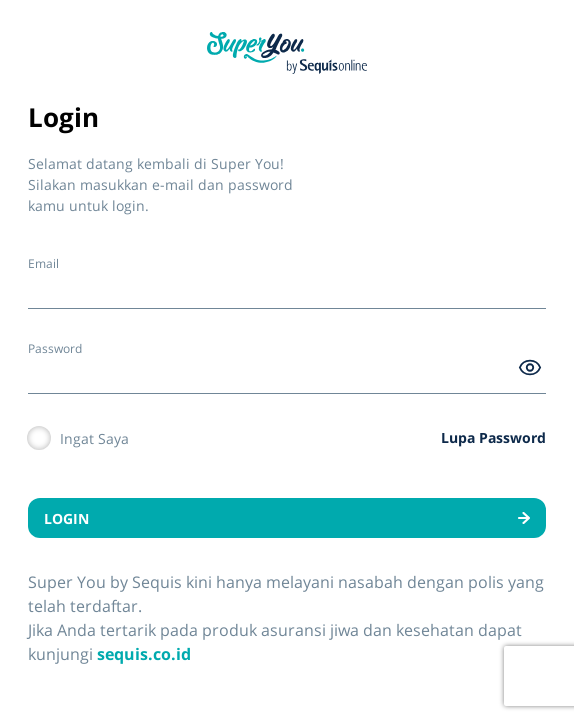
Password (55, 348)
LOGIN (287, 518)
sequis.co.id (144, 654)
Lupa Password (493, 437)
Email (43, 263)
